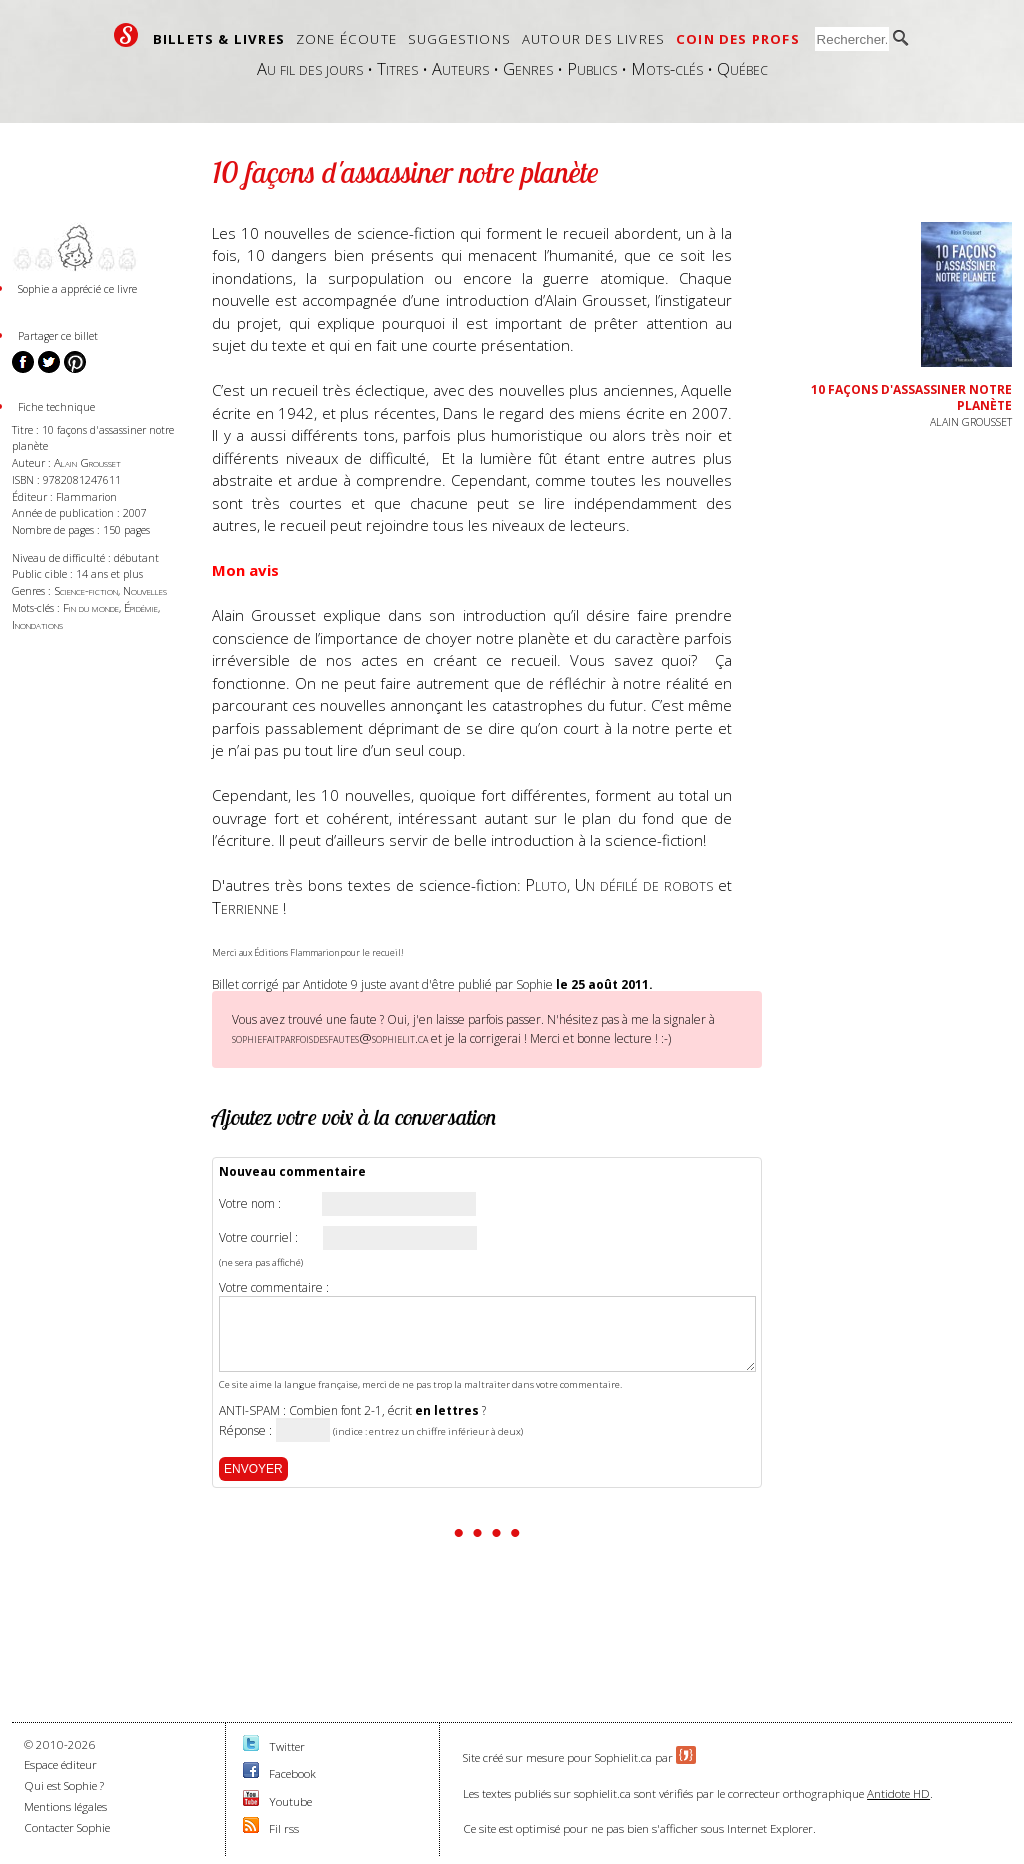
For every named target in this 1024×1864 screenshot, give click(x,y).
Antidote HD (898, 1793)
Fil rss (284, 1828)
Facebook (292, 1773)
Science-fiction (86, 590)
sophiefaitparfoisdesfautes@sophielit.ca (330, 1038)
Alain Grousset (87, 462)
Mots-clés (667, 68)
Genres (528, 68)
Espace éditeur (60, 1764)
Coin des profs (738, 39)
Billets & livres (219, 39)
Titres (397, 68)
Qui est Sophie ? (64, 1785)
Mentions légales (65, 1806)
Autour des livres (593, 39)
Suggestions (459, 39)
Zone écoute (346, 39)
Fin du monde (91, 607)
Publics (592, 68)
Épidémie (141, 607)
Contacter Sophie (67, 1827)
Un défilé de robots (644, 884)
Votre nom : (250, 1204)
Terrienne (245, 907)
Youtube (290, 1801)
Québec (742, 68)
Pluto (546, 884)
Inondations (37, 624)
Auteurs (460, 68)
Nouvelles (145, 590)
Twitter (287, 1746)
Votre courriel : (258, 1238)
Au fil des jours (310, 68)
